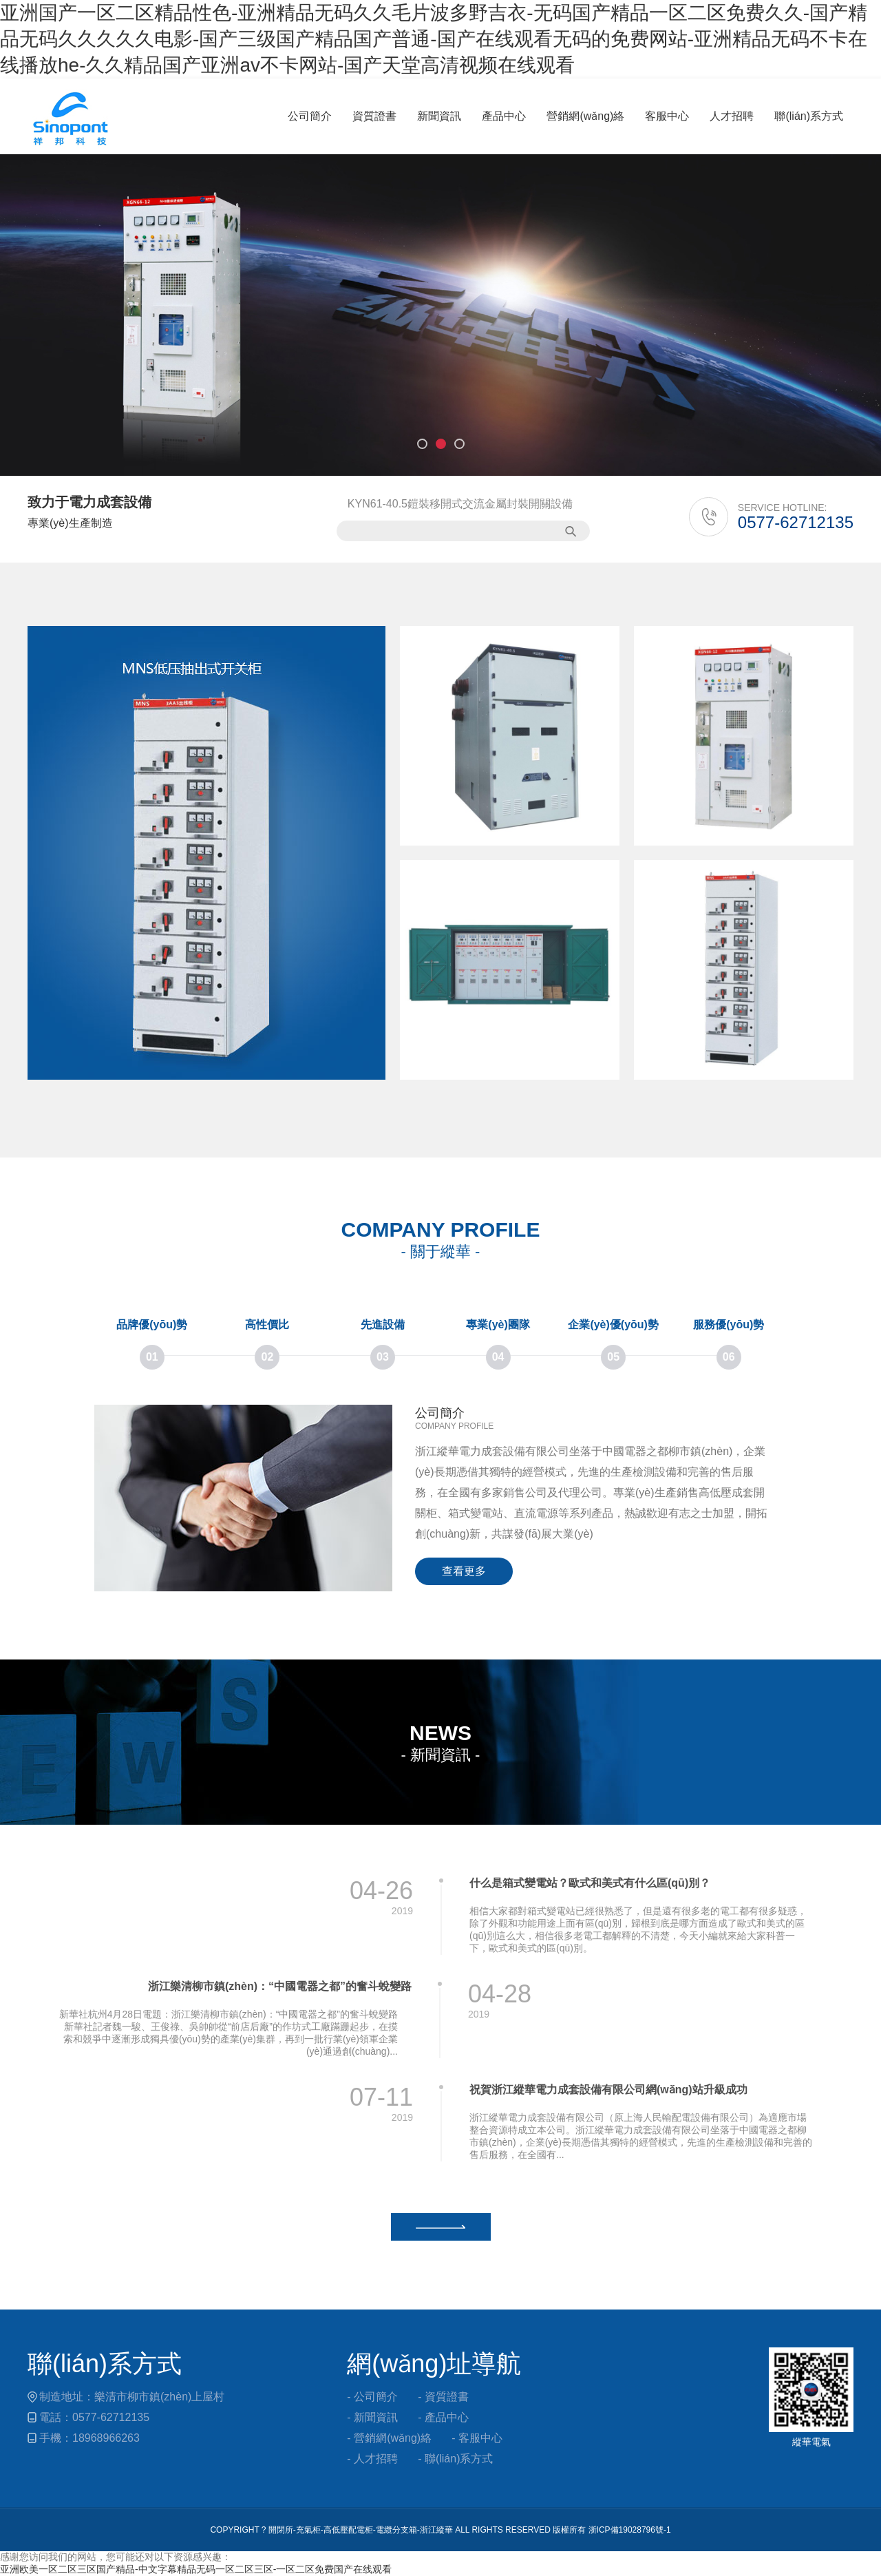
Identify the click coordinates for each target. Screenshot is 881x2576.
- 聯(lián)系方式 (455, 2458)
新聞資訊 (439, 116)
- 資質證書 (443, 2396)
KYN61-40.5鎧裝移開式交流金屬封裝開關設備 (460, 504)
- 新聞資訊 (372, 2417)
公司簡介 (310, 116)
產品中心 (504, 116)
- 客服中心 (477, 2438)
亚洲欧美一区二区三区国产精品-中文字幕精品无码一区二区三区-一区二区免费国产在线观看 (196, 2569)
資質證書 (374, 116)
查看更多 (464, 1571)
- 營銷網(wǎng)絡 (389, 2438)
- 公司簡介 (372, 2396)
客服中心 (667, 116)
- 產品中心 (443, 2417)
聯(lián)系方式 (808, 116)
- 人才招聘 (372, 2458)
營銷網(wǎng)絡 (585, 116)
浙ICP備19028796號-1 (629, 2530)
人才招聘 (732, 116)
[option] (440, 315)
